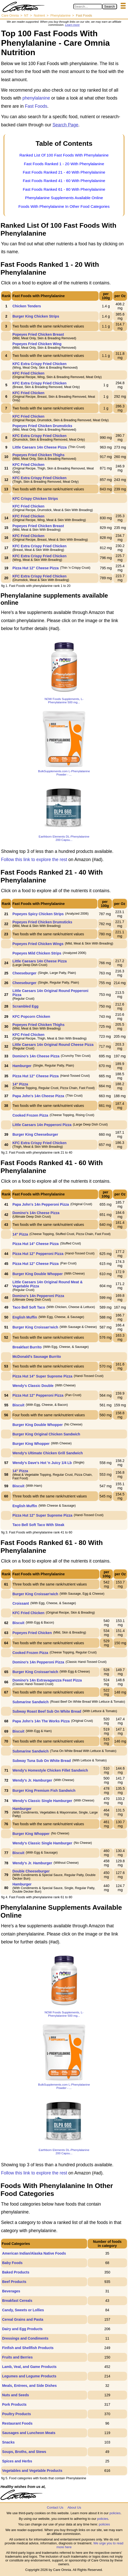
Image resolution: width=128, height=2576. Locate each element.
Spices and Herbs (17, 2461)
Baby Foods (12, 2263)
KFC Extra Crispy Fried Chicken (40, 364)
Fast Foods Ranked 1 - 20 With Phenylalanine (64, 164)
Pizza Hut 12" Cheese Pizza (36, 568)
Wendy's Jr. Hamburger (32, 1780)
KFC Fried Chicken (28, 373)
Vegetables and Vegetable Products (32, 2471)
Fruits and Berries (17, 2357)
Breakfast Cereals (17, 2301)
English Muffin (25, 1317)
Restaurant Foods (17, 2423)
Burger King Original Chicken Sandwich (46, 1434)
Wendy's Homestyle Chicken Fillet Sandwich (50, 1770)
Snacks (8, 2442)
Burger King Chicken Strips (36, 316)
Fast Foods (36, 106)
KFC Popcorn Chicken (31, 1016)
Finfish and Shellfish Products (27, 2348)
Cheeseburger (25, 973)
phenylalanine (36, 98)
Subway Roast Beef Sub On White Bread (47, 1711)
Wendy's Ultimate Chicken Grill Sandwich (48, 1453)
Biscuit (19, 1405)
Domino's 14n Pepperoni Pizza (38, 1296)
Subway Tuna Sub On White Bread (42, 1761)
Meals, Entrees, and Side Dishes (29, 2386)
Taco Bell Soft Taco (29, 1307)
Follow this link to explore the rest (34, 859)
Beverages (11, 2291)
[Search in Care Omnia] (87, 6)
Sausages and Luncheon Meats (28, 2433)
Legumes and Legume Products (29, 2376)
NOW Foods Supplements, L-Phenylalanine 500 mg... (63, 700)
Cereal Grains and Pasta (22, 2319)
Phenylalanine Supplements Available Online (64, 198)
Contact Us (55, 2507)
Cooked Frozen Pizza (30, 1115)
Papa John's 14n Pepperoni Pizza (41, 1204)
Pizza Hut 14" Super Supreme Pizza (43, 1376)
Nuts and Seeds (15, 2395)
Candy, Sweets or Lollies (23, 2310)
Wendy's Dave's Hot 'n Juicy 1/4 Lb (42, 1463)
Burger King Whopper (31, 1444)
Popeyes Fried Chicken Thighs (39, 455)
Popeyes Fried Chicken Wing (37, 344)
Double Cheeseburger (31, 1871)
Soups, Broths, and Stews (24, 2452)
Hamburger (22, 1066)
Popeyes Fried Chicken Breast (38, 334)
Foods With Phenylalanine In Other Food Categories (64, 206)
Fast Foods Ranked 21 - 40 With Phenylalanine (64, 172)
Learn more (72, 24)
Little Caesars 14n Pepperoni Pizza (42, 1125)
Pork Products (14, 2404)
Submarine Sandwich (31, 1702)
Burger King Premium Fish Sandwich (44, 1790)
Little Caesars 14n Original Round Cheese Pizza (53, 1045)
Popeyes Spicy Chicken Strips (38, 914)
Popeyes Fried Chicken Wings (38, 944)
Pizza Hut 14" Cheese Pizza (36, 1244)
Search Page (65, 124)
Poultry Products (16, 2414)
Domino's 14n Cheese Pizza (36, 1056)
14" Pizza (20, 1084)
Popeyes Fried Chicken (32, 1633)
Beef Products (14, 2282)
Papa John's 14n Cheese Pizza (38, 1096)
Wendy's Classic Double (33, 1386)
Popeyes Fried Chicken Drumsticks (42, 426)
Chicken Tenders (27, 306)
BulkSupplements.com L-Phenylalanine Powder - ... (64, 772)
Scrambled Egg (26, 1006)
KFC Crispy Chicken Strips (35, 499)
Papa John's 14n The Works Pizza (41, 1721)
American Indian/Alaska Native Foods (34, 2253)
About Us (74, 2507)
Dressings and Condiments (25, 2338)
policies (114, 2513)
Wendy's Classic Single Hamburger (42, 1801)
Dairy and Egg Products (22, 2329)
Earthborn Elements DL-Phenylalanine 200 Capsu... (64, 838)
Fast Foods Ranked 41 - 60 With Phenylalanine (64, 180)
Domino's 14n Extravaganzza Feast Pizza (47, 1680)
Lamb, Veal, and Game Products (29, 2367)
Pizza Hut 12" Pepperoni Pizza (38, 1254)
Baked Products (15, 2272)
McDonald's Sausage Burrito (37, 1356)
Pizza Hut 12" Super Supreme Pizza (43, 1515)
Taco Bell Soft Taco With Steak (38, 1525)
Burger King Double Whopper (38, 1274)
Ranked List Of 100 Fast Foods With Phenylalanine (64, 155)
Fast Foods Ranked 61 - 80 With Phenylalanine (64, 189)
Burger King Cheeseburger (35, 1134)
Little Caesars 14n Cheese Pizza (40, 447)
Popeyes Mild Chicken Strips (37, 953)
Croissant (21, 1603)
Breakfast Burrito (27, 1347)
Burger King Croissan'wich (35, 1327)
